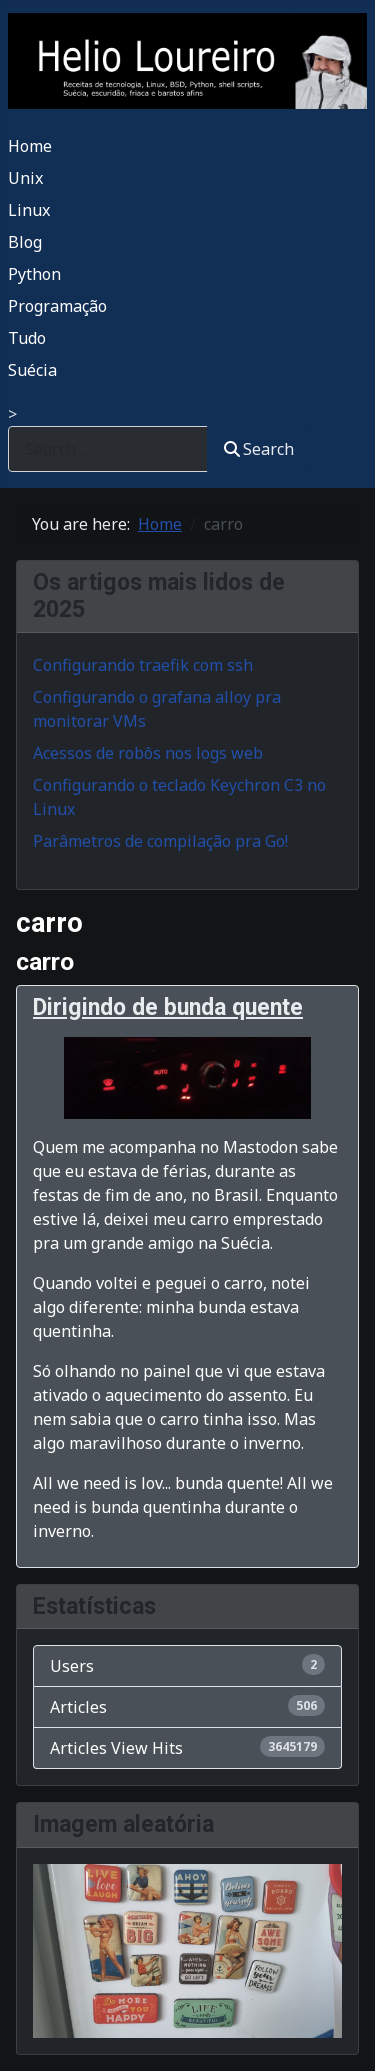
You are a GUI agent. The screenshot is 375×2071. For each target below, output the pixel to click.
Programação (57, 306)
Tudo (27, 338)
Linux (29, 210)
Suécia (32, 370)
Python (34, 274)
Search (259, 449)
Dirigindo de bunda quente (168, 1007)
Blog (25, 242)
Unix (25, 178)
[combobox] (108, 448)
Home (30, 146)
